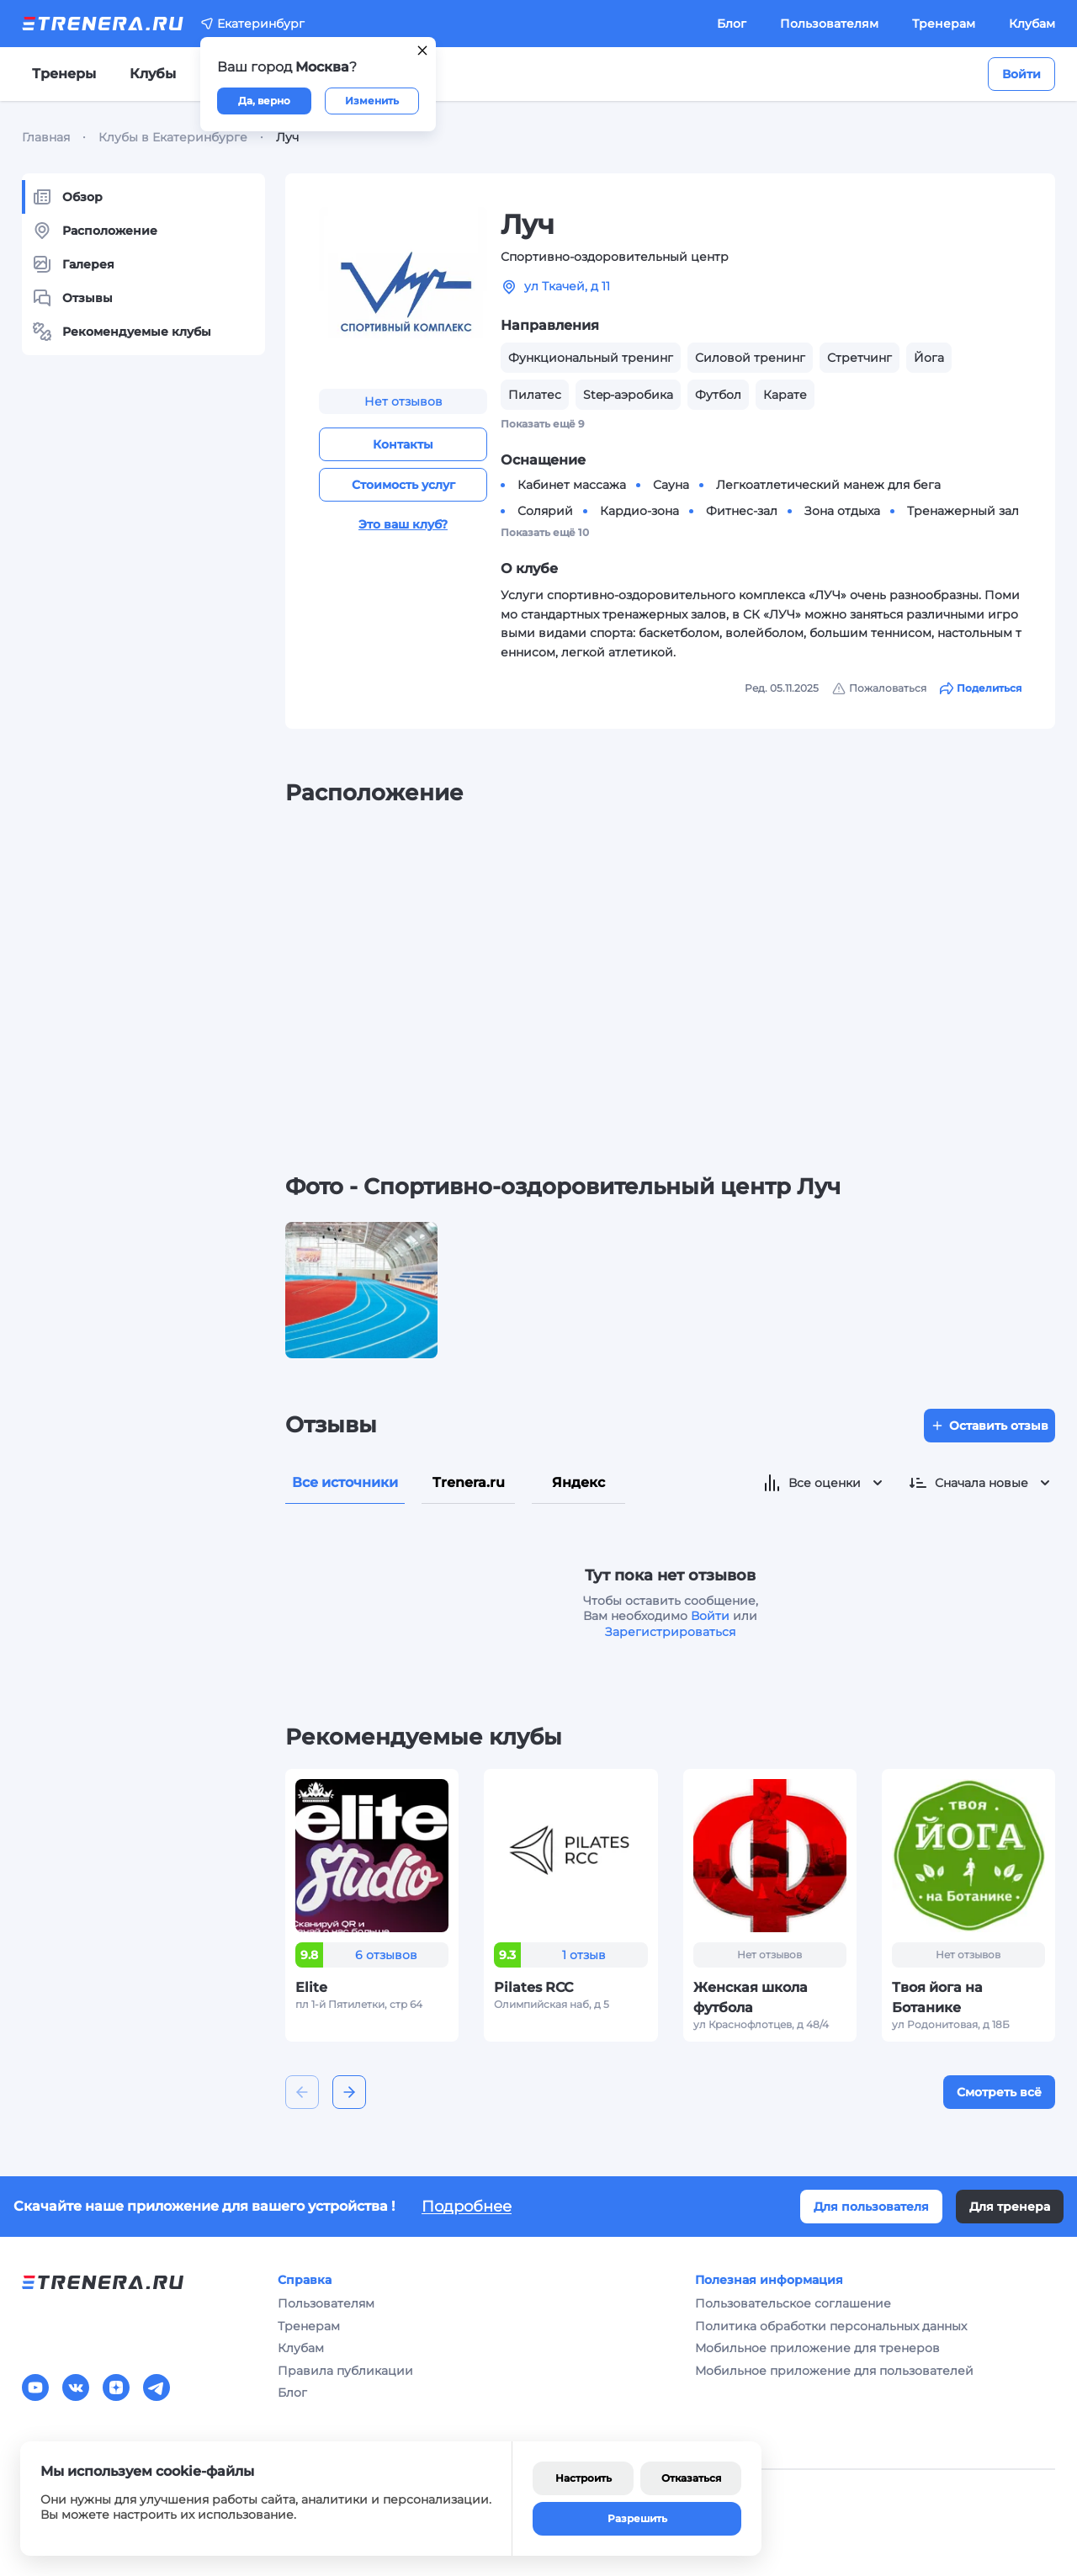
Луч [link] (287, 137)
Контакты (403, 444)
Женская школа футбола (750, 1997)
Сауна (671, 484)
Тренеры (64, 74)
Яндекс (578, 1482)
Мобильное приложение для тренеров (817, 2348)
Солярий (545, 510)
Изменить (372, 100)
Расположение (94, 230)
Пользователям (829, 23)
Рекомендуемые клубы (121, 331)
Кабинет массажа (571, 484)
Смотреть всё (999, 2092)
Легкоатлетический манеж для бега (828, 484)
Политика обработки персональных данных (831, 2326)
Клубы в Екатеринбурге (172, 137)
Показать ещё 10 (545, 532)
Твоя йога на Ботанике (937, 1997)
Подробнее (467, 2206)
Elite (311, 1987)
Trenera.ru (468, 1482)
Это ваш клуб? (403, 524)
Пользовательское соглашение (793, 2303)
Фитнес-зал (741, 510)
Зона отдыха (842, 510)
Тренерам (943, 23)
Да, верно (264, 100)
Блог (731, 23)
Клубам (1032, 23)
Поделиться (980, 688)
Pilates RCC (533, 1987)
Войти (1021, 74)
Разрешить (637, 2518)
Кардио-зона (639, 510)
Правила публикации (345, 2370)
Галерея (73, 264)
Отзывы (72, 298)
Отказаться (691, 2478)
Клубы (153, 74)
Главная (46, 137)
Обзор (67, 197)
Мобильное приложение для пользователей (834, 2370)
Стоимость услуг (403, 484)
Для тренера (1009, 2206)
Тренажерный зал (963, 510)
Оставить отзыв (989, 1425)
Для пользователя (871, 2206)
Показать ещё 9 (543, 423)
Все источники (345, 1482)
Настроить (583, 2478)
